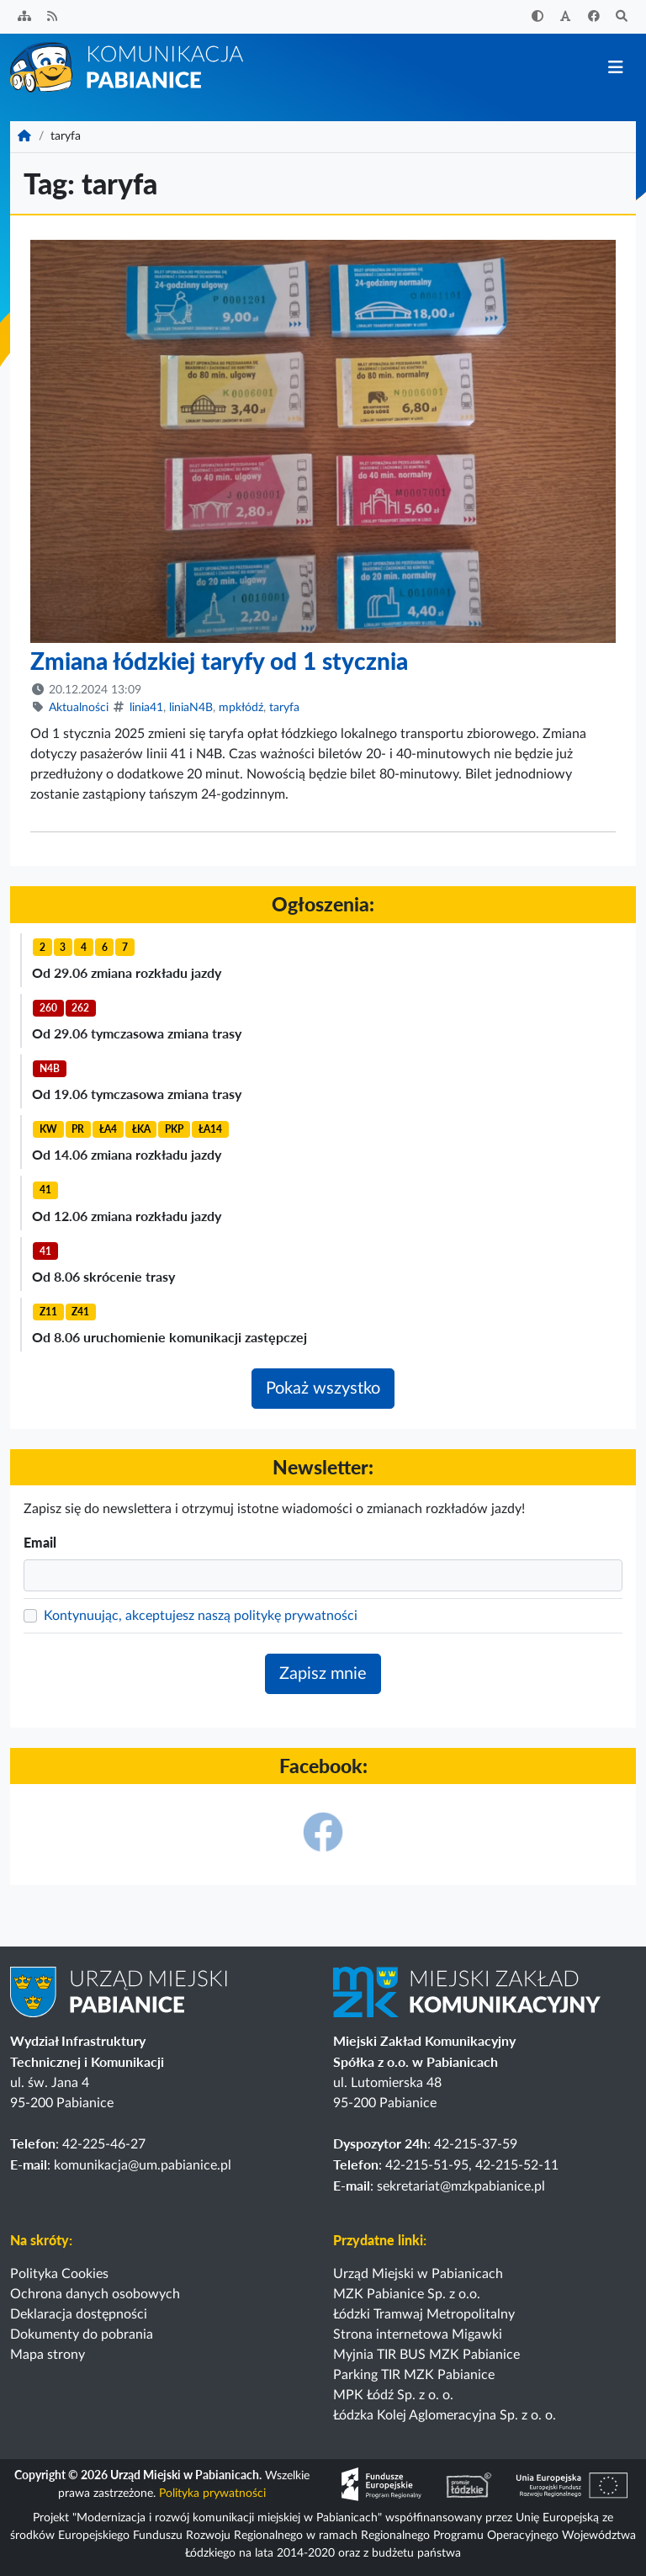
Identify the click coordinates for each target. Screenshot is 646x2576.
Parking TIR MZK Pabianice (414, 2375)
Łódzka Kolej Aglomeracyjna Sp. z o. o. (444, 2415)
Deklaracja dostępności (78, 2314)
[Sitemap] (24, 17)
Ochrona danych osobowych (95, 2294)
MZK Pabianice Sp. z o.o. (406, 2294)
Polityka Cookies (59, 2274)
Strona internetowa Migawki (417, 2334)
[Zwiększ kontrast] (537, 17)
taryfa (284, 708)
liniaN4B (191, 708)
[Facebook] (594, 17)
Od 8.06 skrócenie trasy (103, 1276)
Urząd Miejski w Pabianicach (418, 2274)
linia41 (146, 708)
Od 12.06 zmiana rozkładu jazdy (126, 1216)
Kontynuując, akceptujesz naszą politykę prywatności (200, 1616)
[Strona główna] (128, 66)
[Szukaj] (622, 17)
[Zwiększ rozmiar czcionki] (566, 17)
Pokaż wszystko (323, 1388)
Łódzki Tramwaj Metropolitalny (424, 2314)
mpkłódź (241, 708)
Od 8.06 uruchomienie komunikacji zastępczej (169, 1337)
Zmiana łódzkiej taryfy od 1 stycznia (219, 660)
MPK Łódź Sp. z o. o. (393, 2395)
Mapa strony (47, 2354)
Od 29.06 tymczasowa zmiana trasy (136, 1033)
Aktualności (79, 708)
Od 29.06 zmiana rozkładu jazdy (126, 972)
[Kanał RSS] (53, 17)
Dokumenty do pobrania (81, 2334)
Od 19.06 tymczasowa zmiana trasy (136, 1094)
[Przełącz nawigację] (615, 68)
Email (40, 1542)
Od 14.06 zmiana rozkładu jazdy (126, 1154)
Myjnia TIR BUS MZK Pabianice (426, 2354)
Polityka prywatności (212, 2493)
